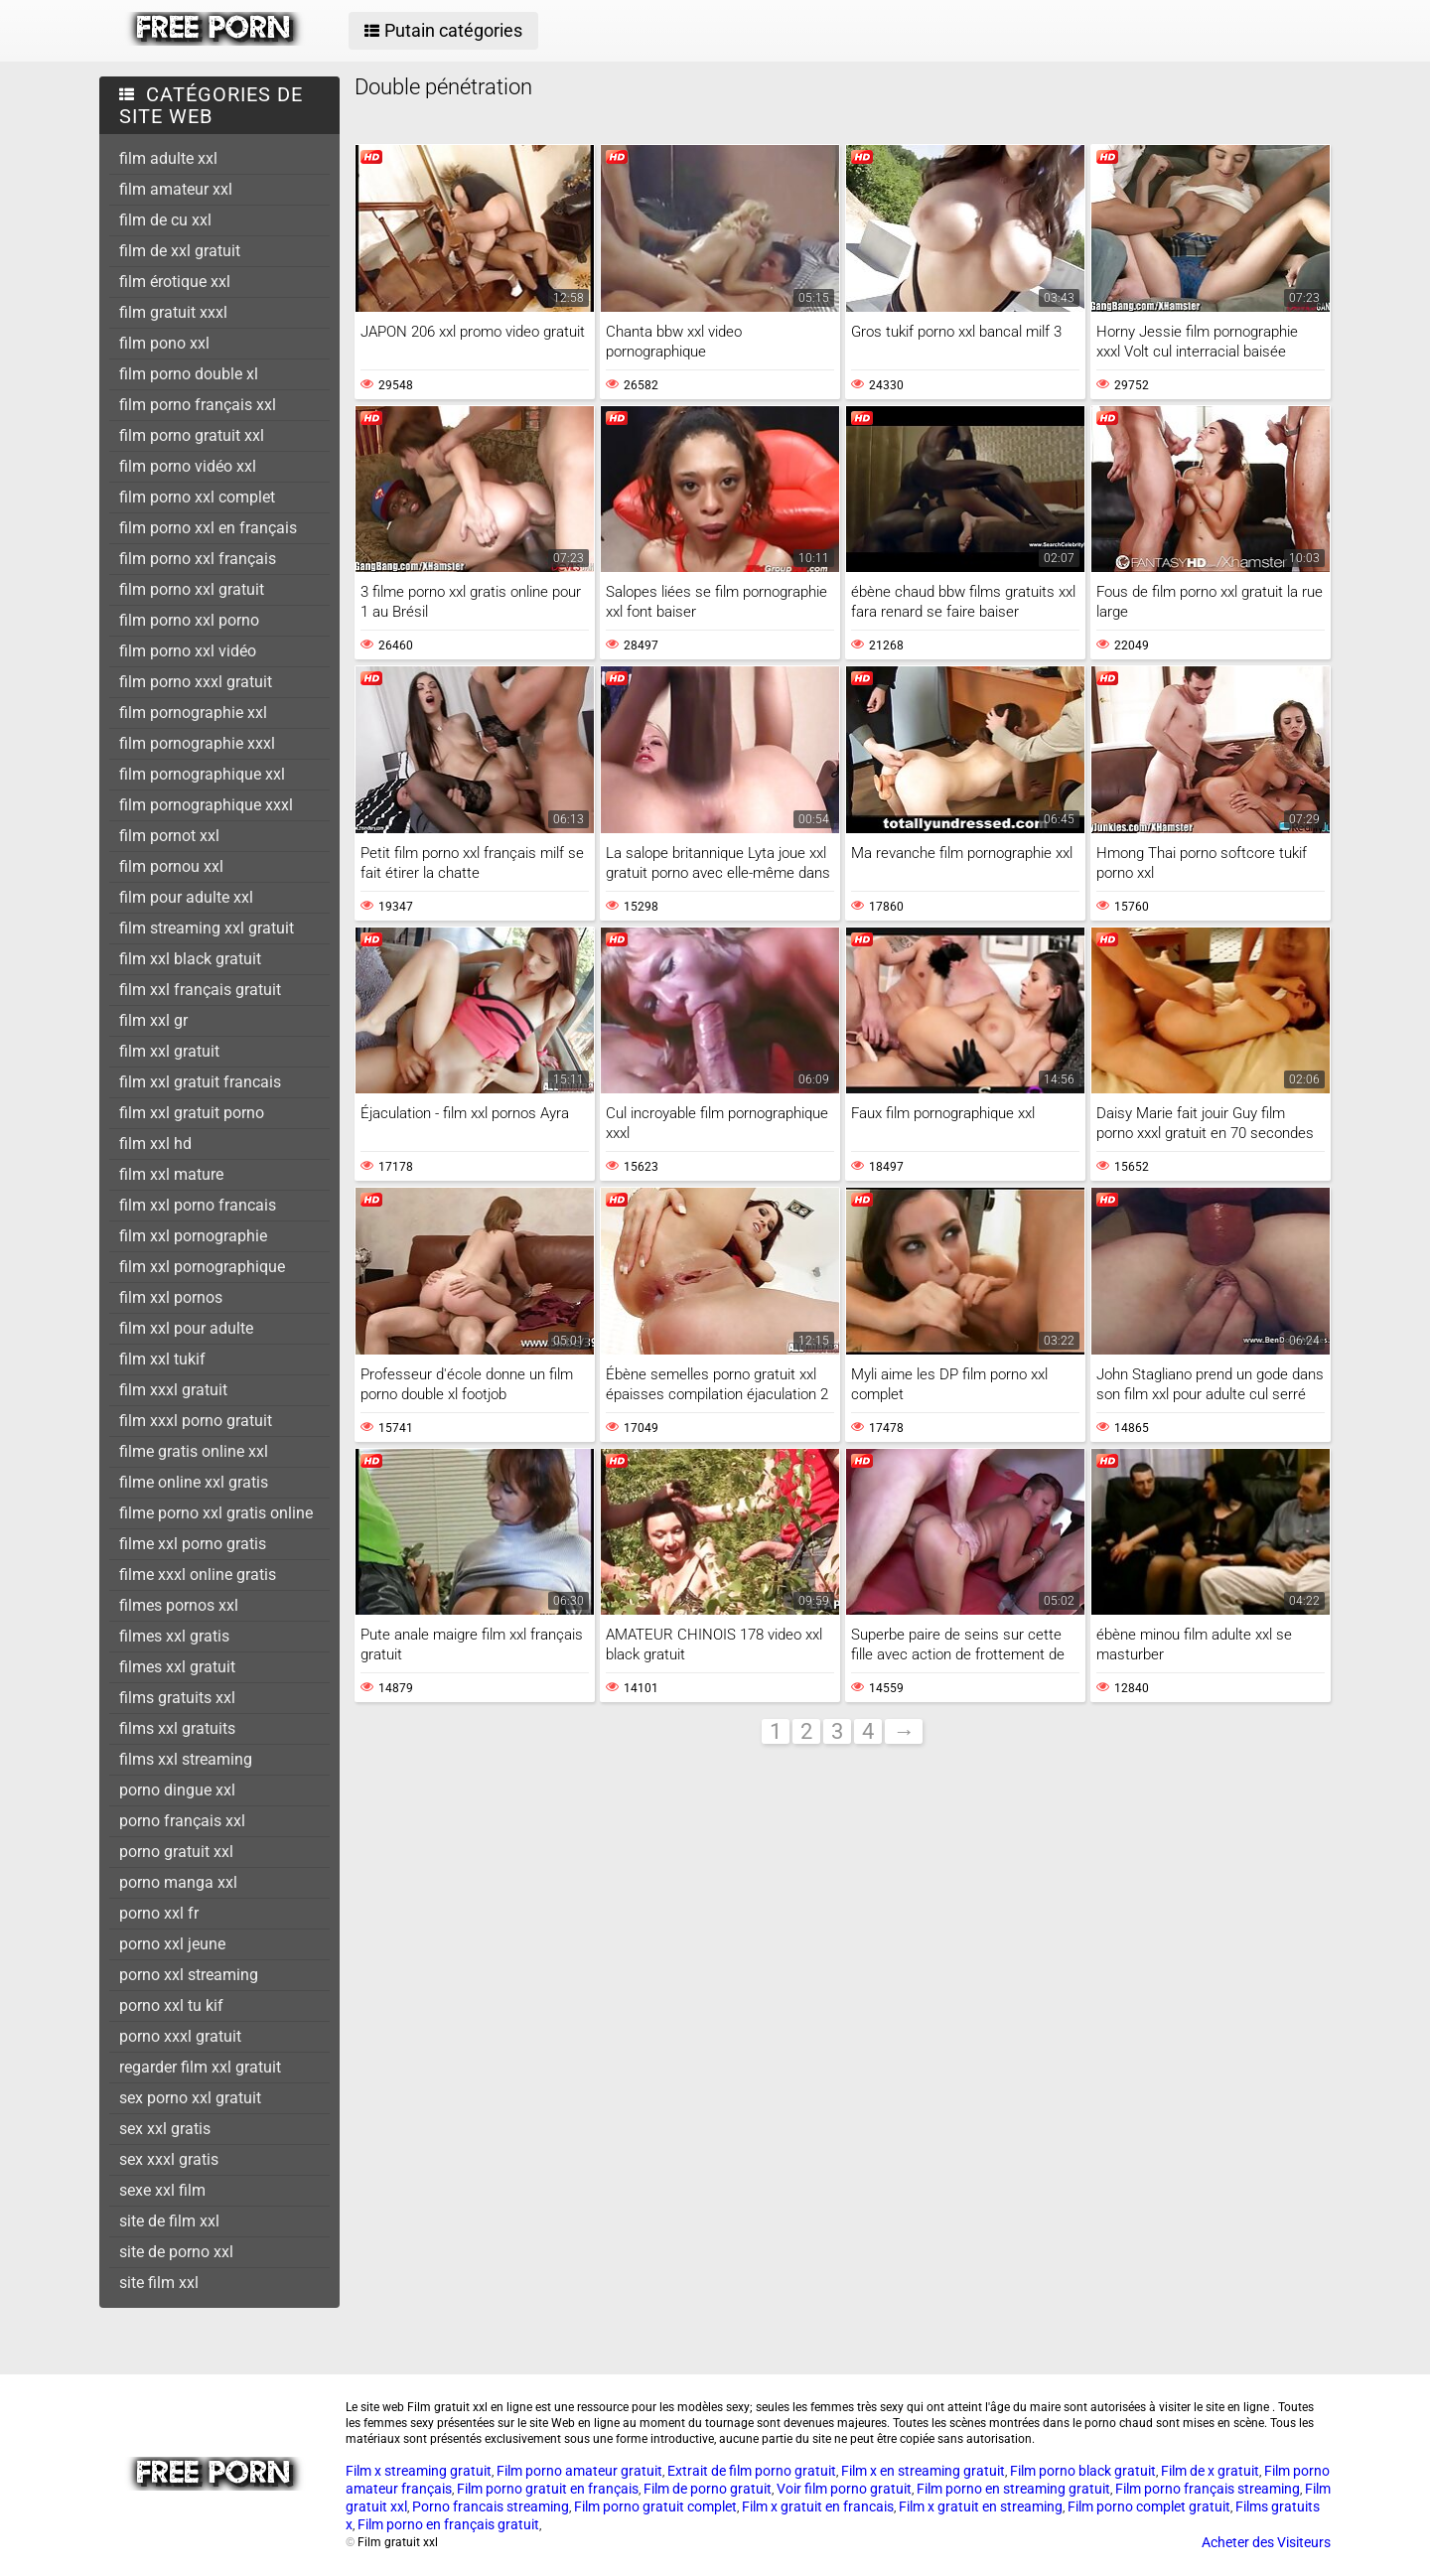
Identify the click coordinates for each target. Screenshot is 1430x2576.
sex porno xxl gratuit (190, 2097)
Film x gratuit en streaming (981, 2506)
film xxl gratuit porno (191, 1112)
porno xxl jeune (172, 1943)
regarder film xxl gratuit (200, 2067)
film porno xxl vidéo (187, 651)
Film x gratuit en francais (818, 2506)
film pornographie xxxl (197, 743)
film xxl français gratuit (200, 989)
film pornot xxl (169, 835)
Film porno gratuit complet (655, 2506)
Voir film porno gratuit (844, 2489)
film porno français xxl (197, 404)
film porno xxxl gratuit (195, 681)
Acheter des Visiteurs (1266, 2542)
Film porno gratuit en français (548, 2489)
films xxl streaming (185, 1759)
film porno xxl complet (197, 497)
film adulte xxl (168, 158)
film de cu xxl (165, 220)
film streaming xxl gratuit (206, 928)
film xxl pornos (170, 1297)
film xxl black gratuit (190, 958)
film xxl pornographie (193, 1235)
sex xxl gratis (165, 2128)
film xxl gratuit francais (200, 1082)
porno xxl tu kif (171, 2005)
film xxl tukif (162, 1359)
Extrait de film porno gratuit (751, 2471)
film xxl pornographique (202, 1266)
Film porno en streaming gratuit (1013, 2489)
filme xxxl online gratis (197, 1574)
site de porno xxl (176, 2251)
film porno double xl (188, 373)
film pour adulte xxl (186, 897)
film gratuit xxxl (173, 312)
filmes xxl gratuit (177, 1666)
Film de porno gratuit (708, 2489)
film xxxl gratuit (173, 1389)
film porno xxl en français (208, 527)
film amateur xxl (175, 189)
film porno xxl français (197, 558)
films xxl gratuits (177, 1728)
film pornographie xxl (193, 712)
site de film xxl (169, 2221)
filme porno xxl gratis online (216, 1512)
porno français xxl (182, 1820)
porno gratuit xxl (176, 1851)
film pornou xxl (171, 866)
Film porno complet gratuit (1149, 2506)
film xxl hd (155, 1143)
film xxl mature (171, 1174)
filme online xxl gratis (193, 1482)
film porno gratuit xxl (191, 435)
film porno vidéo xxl (187, 466)
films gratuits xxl (177, 1697)
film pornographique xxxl (206, 804)
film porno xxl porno (189, 620)
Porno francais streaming (490, 2506)
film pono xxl (164, 343)
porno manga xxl (178, 1882)
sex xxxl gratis (168, 2159)
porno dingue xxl (177, 1790)
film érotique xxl (174, 281)
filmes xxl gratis (174, 1636)
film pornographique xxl (202, 774)
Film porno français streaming (1207, 2489)
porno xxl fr (159, 1913)
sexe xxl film (162, 2190)
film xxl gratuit (169, 1051)
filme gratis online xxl (193, 1451)
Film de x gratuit (1210, 2471)
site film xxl (159, 2282)
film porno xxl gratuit (191, 589)
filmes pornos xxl (178, 1605)
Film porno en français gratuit (448, 2524)
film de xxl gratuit (179, 250)
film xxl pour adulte (186, 1328)
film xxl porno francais (197, 1205)
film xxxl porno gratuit (195, 1420)
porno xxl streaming (188, 1974)
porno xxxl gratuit (180, 2036)
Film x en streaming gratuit (923, 2471)
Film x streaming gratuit (419, 2471)
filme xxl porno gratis (192, 1543)
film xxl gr (153, 1020)
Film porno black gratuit (1083, 2471)
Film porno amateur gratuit (579, 2471)
